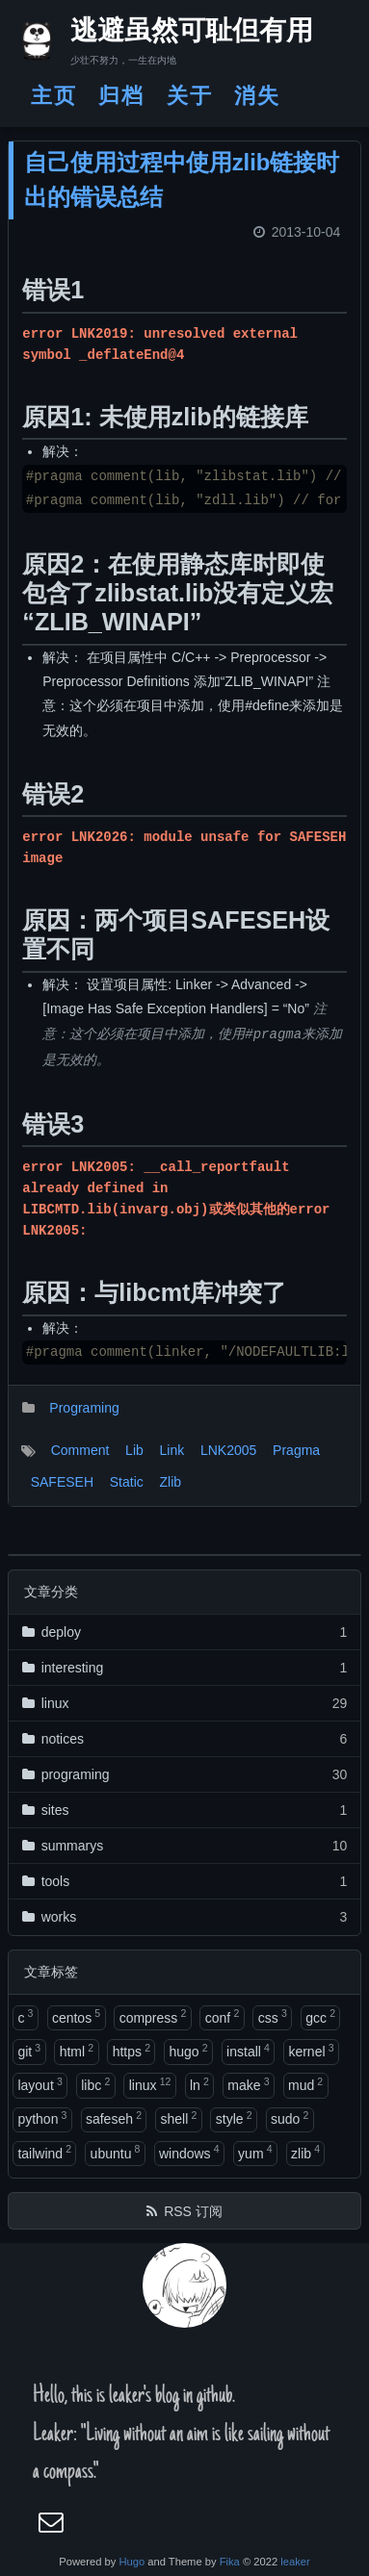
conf (222, 2016)
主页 (54, 96)
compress (153, 2016)
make (248, 2084)
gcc (320, 2016)
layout (39, 2084)
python (41, 2118)
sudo (289, 2118)
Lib (134, 1450)
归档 (121, 96)
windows (189, 2151)
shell (178, 2118)
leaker (294, 2561)
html (76, 2050)
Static (127, 1482)
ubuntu (116, 2151)
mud (305, 2084)
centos (76, 2016)
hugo (188, 2050)
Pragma (296, 1450)
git (28, 2050)
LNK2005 (228, 1450)
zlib (305, 2151)
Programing (84, 1408)
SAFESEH (62, 1482)
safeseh (114, 2118)
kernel (310, 2050)
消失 (257, 96)
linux (150, 2084)
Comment (80, 1450)
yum (255, 2151)
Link (172, 1450)
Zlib (171, 1482)
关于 (190, 96)
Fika (230, 2561)
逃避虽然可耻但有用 (174, 33)
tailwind (44, 2151)
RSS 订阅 (193, 2211)
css (272, 2016)
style (234, 2118)
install (248, 2050)
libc (95, 2084)
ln (199, 2084)
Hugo (132, 2561)
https (131, 2050)
